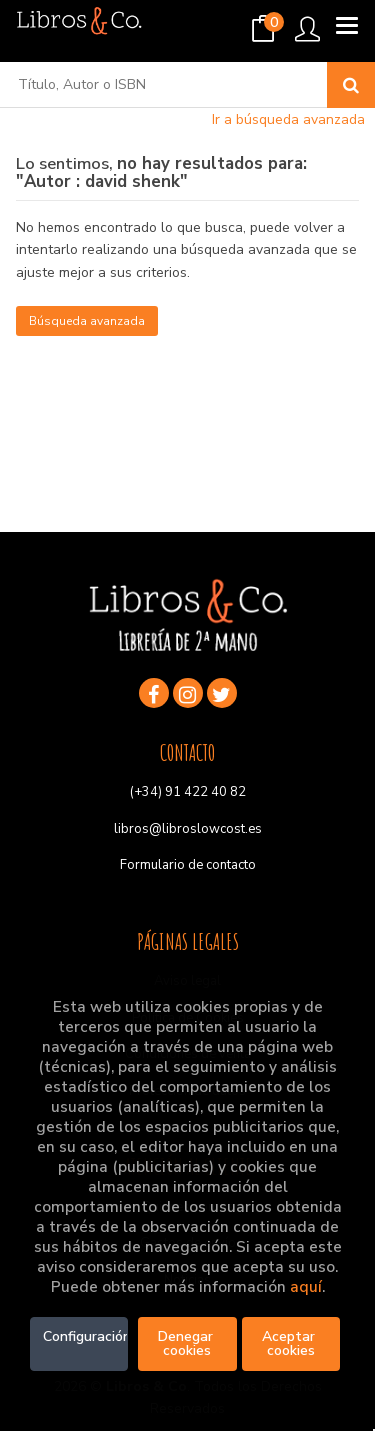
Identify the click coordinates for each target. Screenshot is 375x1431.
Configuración (85, 1336)
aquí (306, 1287)
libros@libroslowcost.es (188, 829)
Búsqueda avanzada (87, 321)
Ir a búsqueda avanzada (288, 119)
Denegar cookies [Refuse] (187, 1343)
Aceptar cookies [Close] (290, 1343)
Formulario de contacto (188, 865)
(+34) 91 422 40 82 (188, 792)
